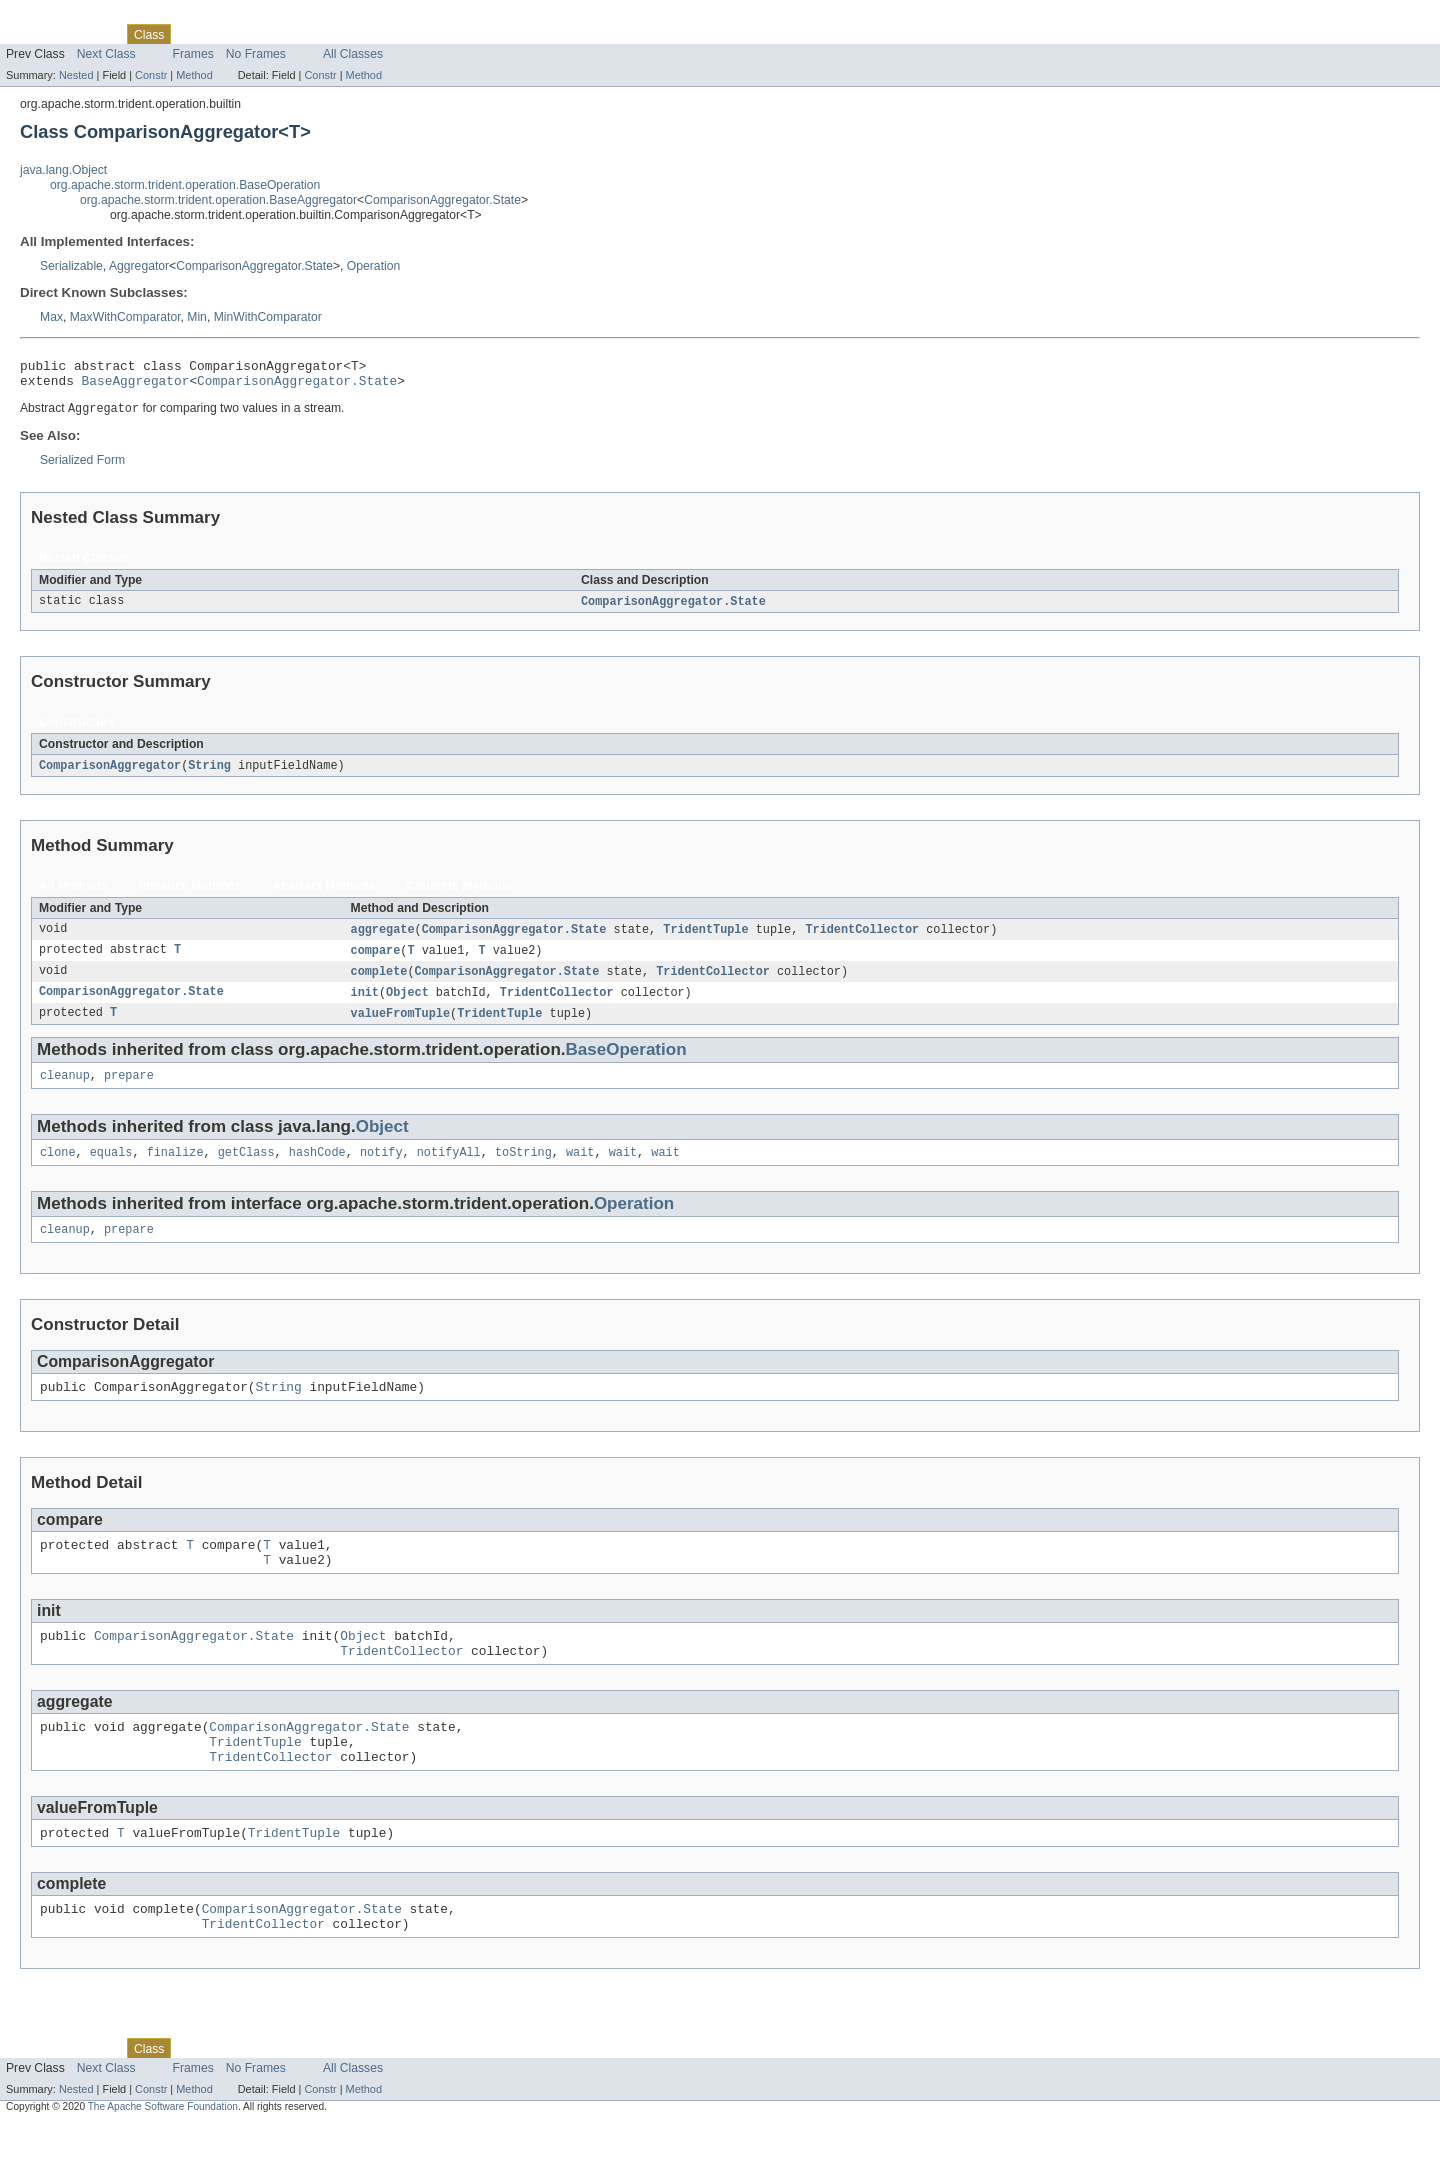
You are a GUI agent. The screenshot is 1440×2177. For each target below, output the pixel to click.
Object (407, 1005)
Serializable (71, 266)
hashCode (317, 1170)
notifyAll (449, 1170)
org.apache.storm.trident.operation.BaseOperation (185, 185)
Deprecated (284, 34)
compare (376, 961)
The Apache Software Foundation (163, 2159)
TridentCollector (862, 939)
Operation (373, 266)
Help (381, 34)
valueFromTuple (401, 1027)
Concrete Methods (459, 895)
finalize (175, 1170)
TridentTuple (705, 939)
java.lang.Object (63, 170)
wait (580, 1170)
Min (197, 317)
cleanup (65, 1091)
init (365, 1005)
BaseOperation (626, 1063)
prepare (129, 1091)
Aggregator (139, 266)
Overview (31, 34)
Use (193, 34)
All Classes (353, 54)
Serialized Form (82, 467)
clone (58, 1170)
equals (111, 1170)
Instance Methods (190, 895)
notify (381, 1170)
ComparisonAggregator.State (442, 200)
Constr (151, 75)
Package (92, 34)
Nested (76, 75)
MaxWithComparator (125, 317)
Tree (228, 34)
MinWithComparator (268, 317)
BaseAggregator (136, 386)
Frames (193, 54)
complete (379, 983)
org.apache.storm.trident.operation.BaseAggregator (218, 200)
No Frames (256, 54)
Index (342, 34)
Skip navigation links (55, 17)
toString (523, 1170)
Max (51, 317)
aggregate (383, 939)
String (209, 774)
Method (194, 75)
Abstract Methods (324, 895)
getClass (246, 1170)
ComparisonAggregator (110, 774)
